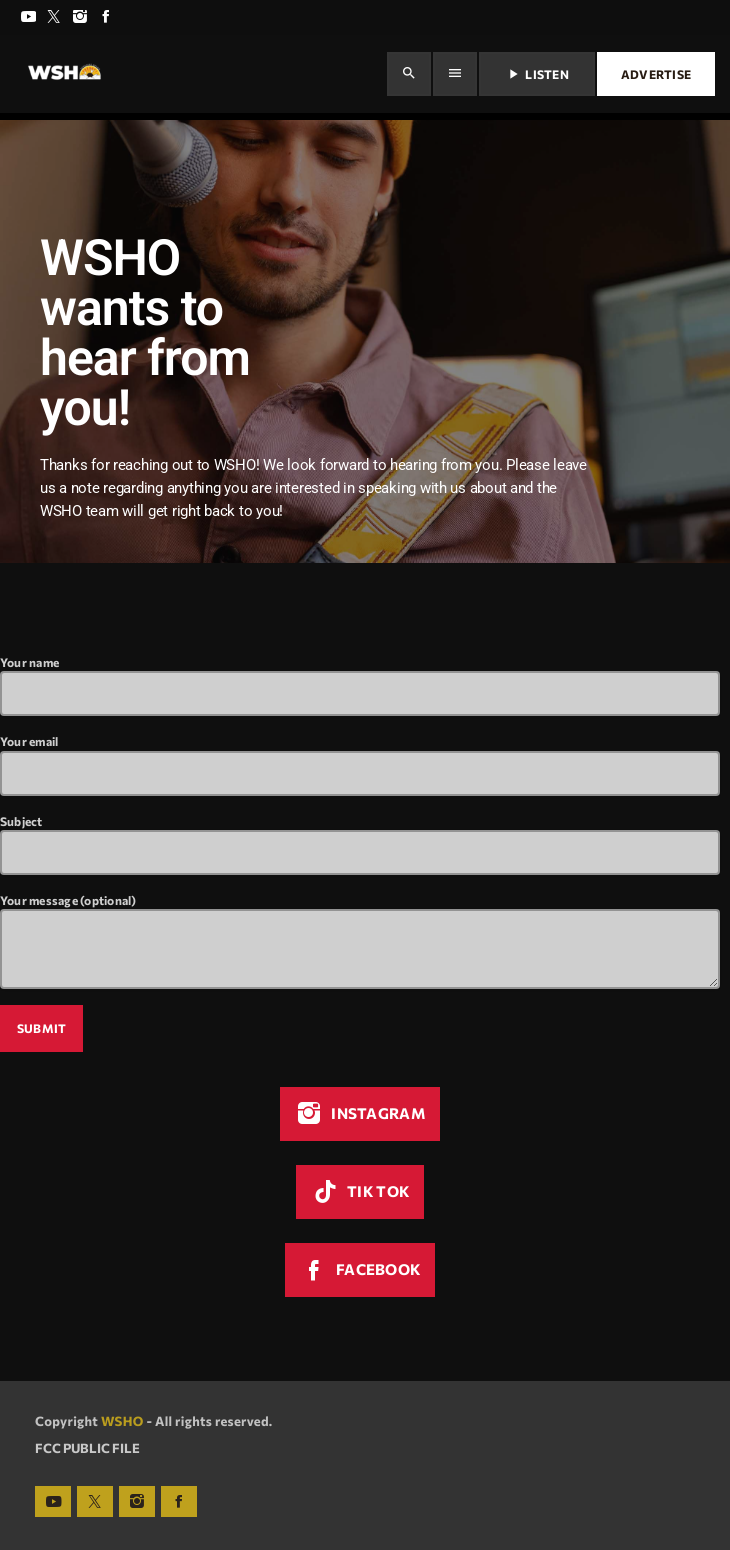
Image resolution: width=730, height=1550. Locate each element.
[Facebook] (106, 17)
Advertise (656, 74)
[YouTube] (28, 17)
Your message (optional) (360, 941)
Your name (360, 685)
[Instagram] (80, 17)
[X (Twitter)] (54, 17)
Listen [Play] (536, 74)
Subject (360, 844)
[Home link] (64, 74)
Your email (360, 764)
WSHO (122, 1421)
